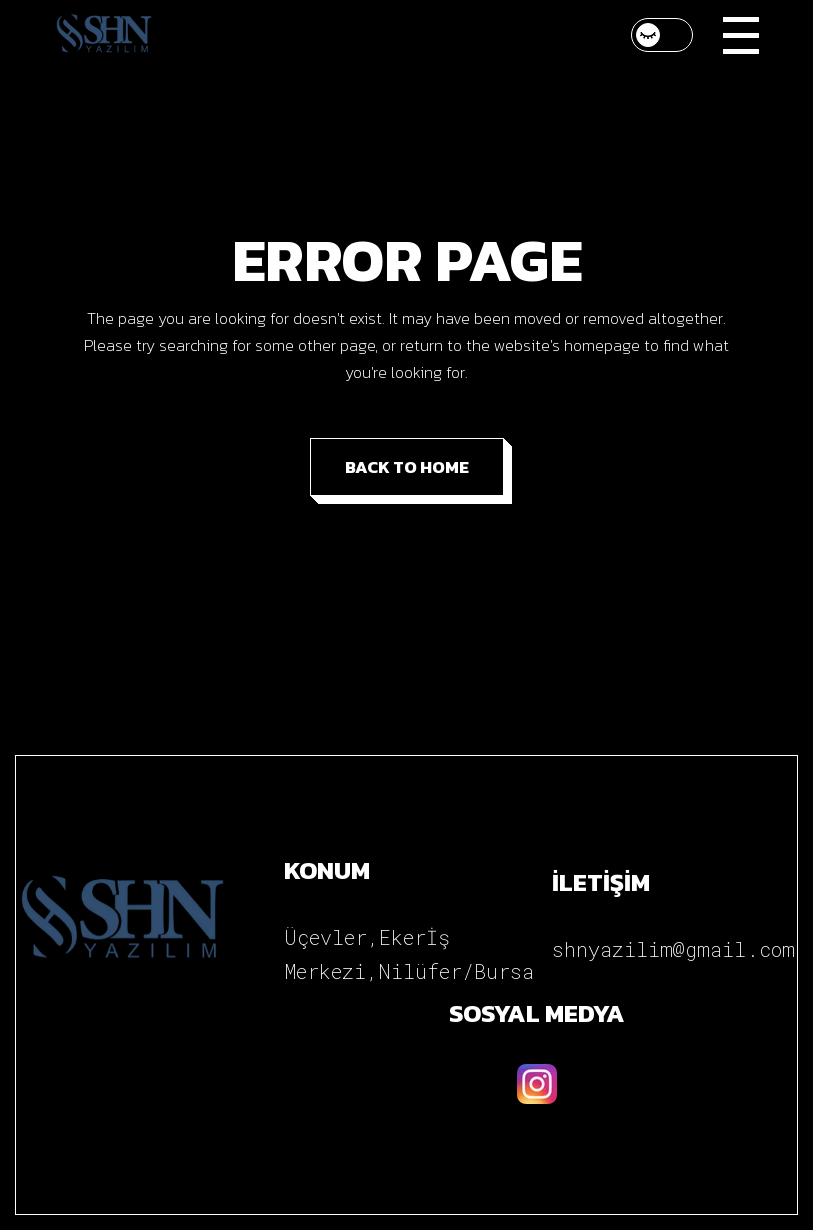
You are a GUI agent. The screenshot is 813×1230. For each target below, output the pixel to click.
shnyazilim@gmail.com (673, 949)
